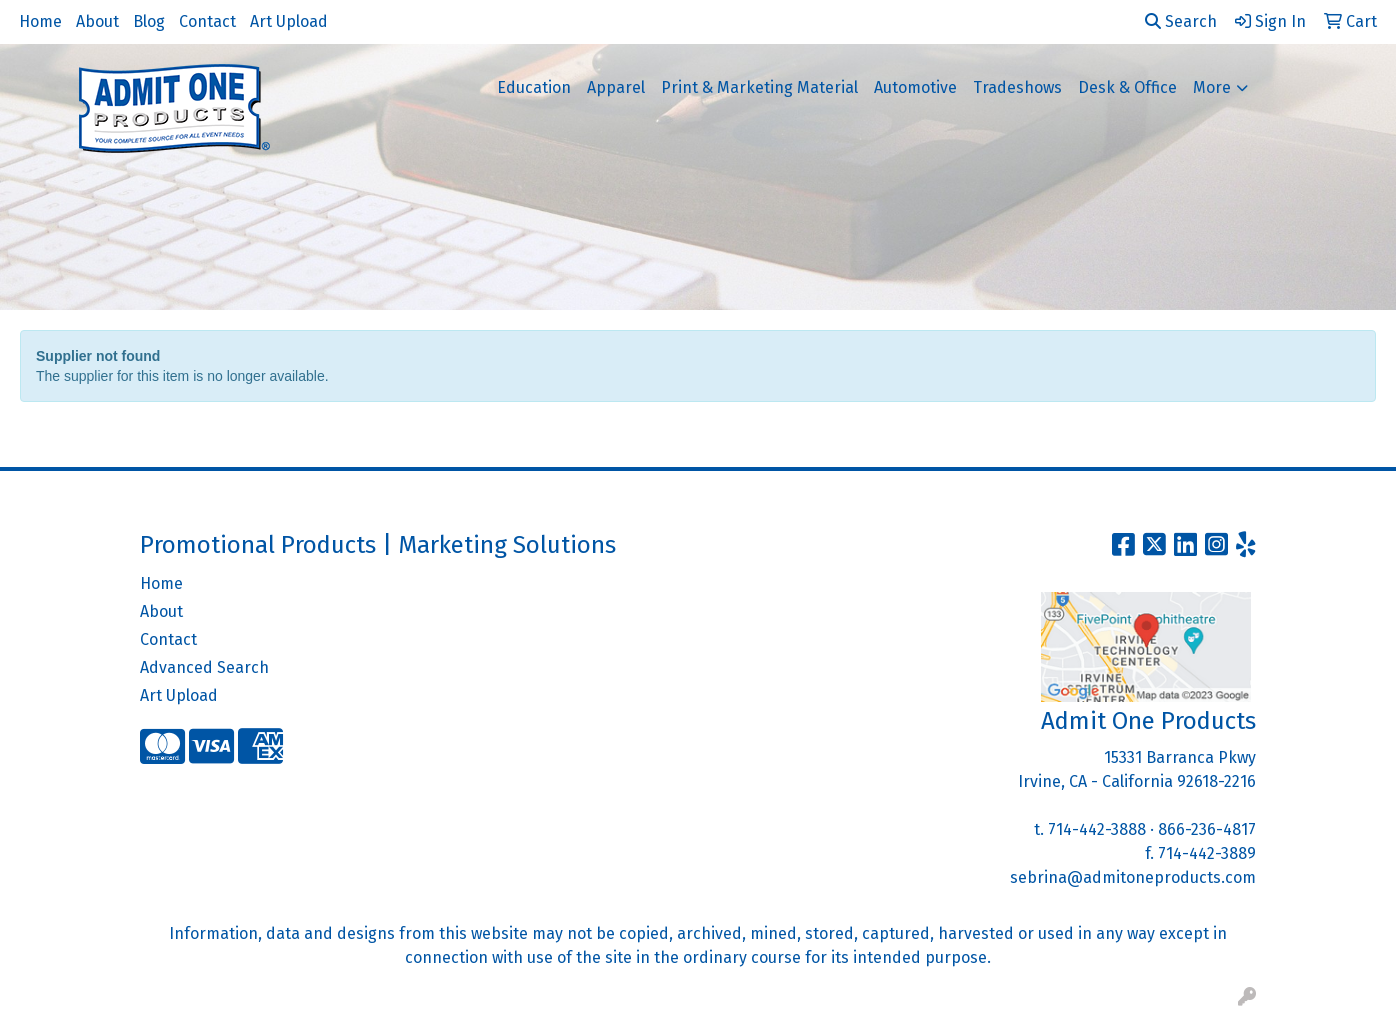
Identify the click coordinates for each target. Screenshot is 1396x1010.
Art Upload (289, 21)
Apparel (616, 87)
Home (40, 21)
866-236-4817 (1207, 829)
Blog (149, 21)
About (97, 21)
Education (534, 87)
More (1212, 87)
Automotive (915, 87)
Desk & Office (1127, 87)
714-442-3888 (1097, 829)
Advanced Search (204, 667)
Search (1181, 21)
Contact (207, 21)
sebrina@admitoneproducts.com (1133, 877)
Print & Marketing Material (759, 87)
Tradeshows (1017, 87)
